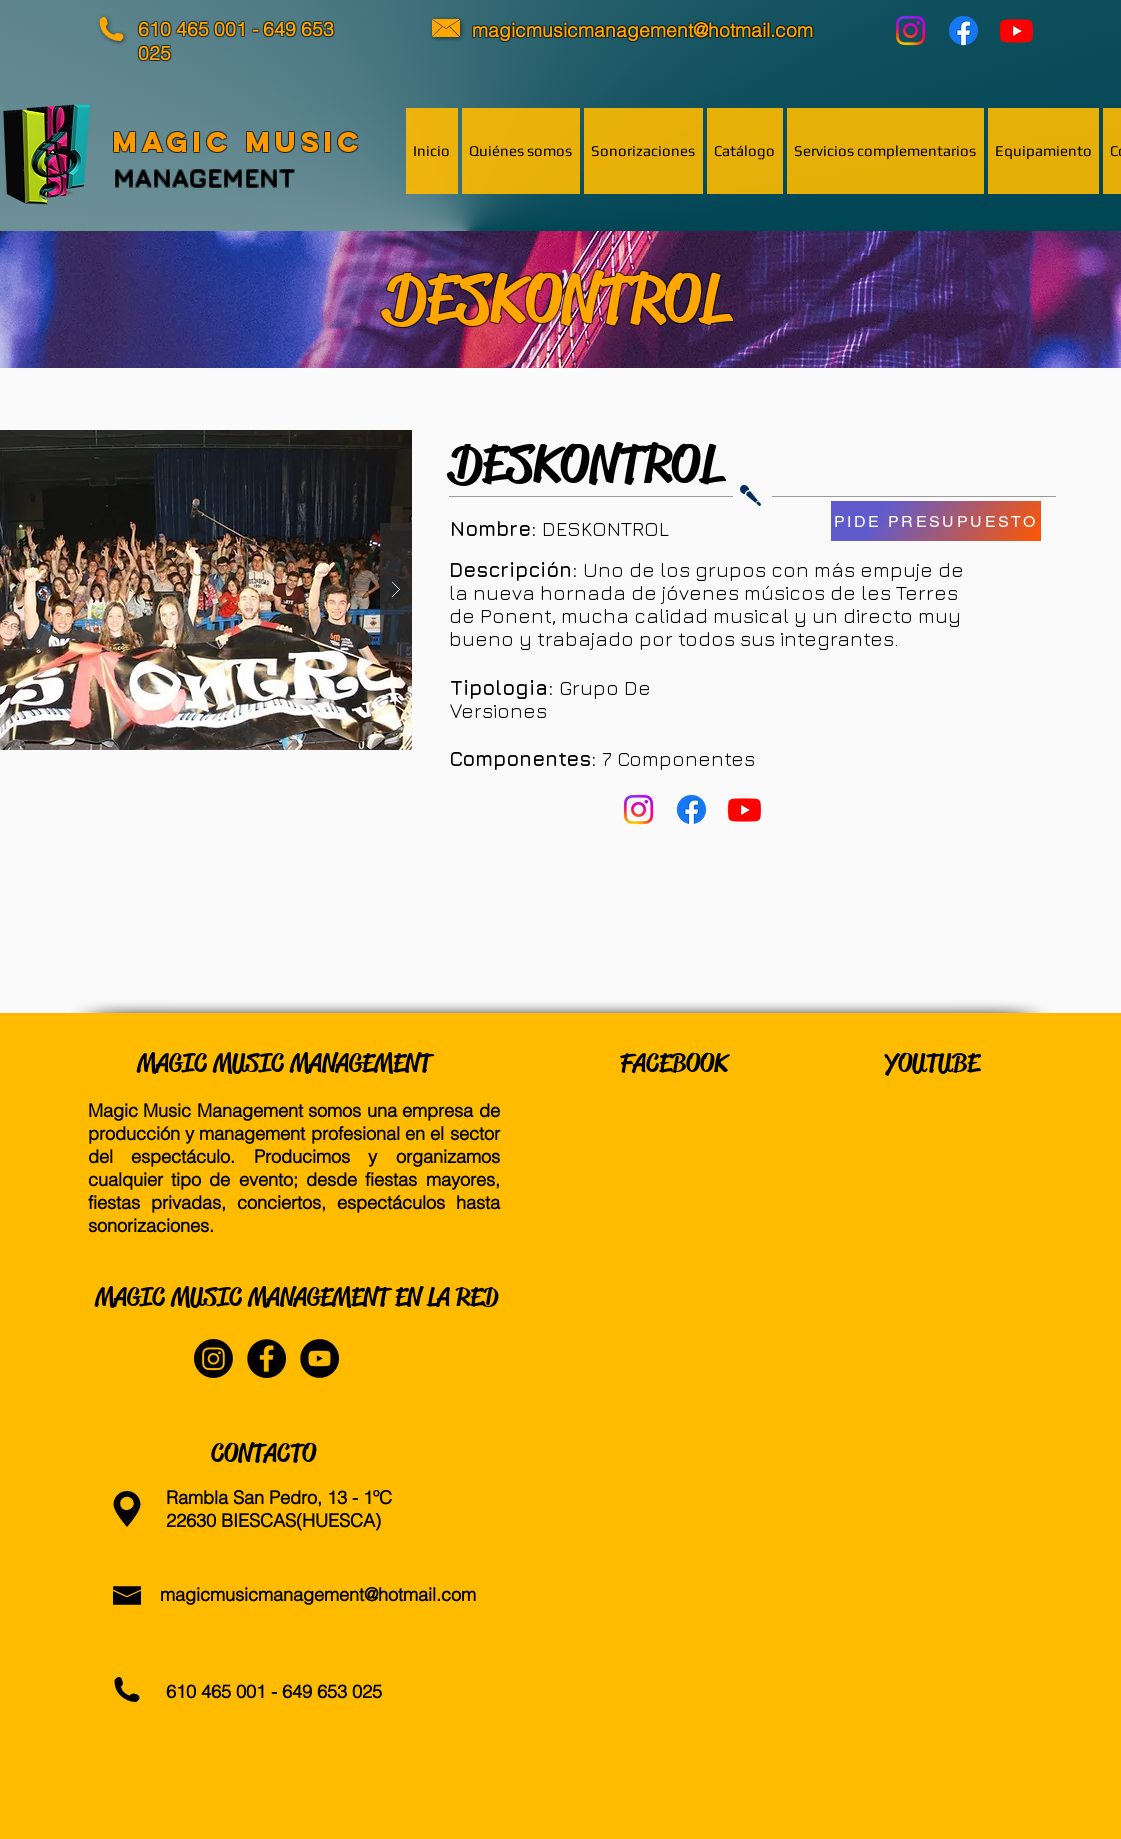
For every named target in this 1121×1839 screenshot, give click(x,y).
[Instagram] (910, 30)
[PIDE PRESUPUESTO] (936, 521)
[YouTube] (1016, 30)
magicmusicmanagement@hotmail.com (318, 1594)
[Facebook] (963, 30)
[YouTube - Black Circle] (319, 1358)
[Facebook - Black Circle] (266, 1358)
